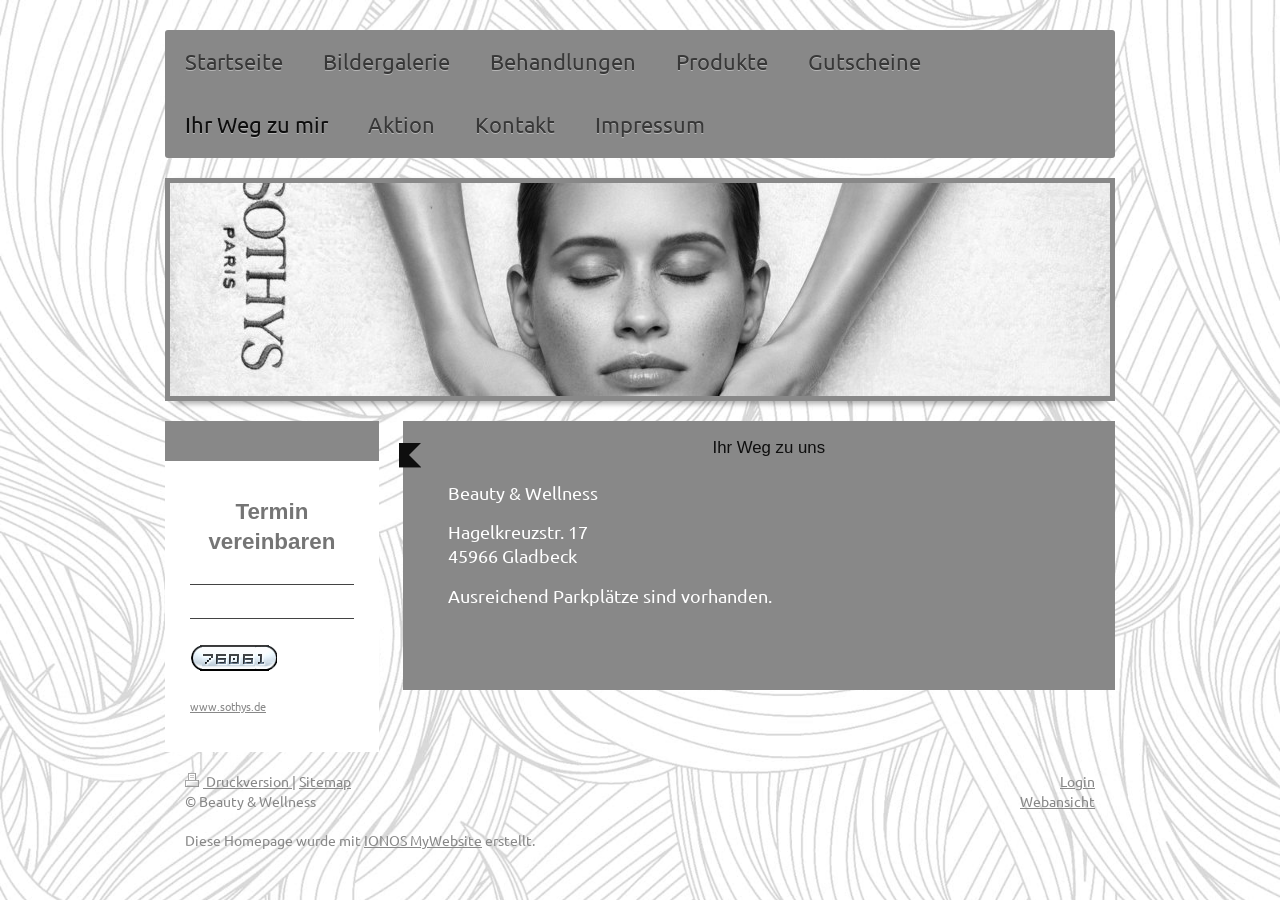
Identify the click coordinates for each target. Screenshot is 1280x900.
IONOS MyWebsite (423, 840)
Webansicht (1057, 801)
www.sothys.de (228, 706)
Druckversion (238, 781)
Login (1077, 781)
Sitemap (325, 781)
